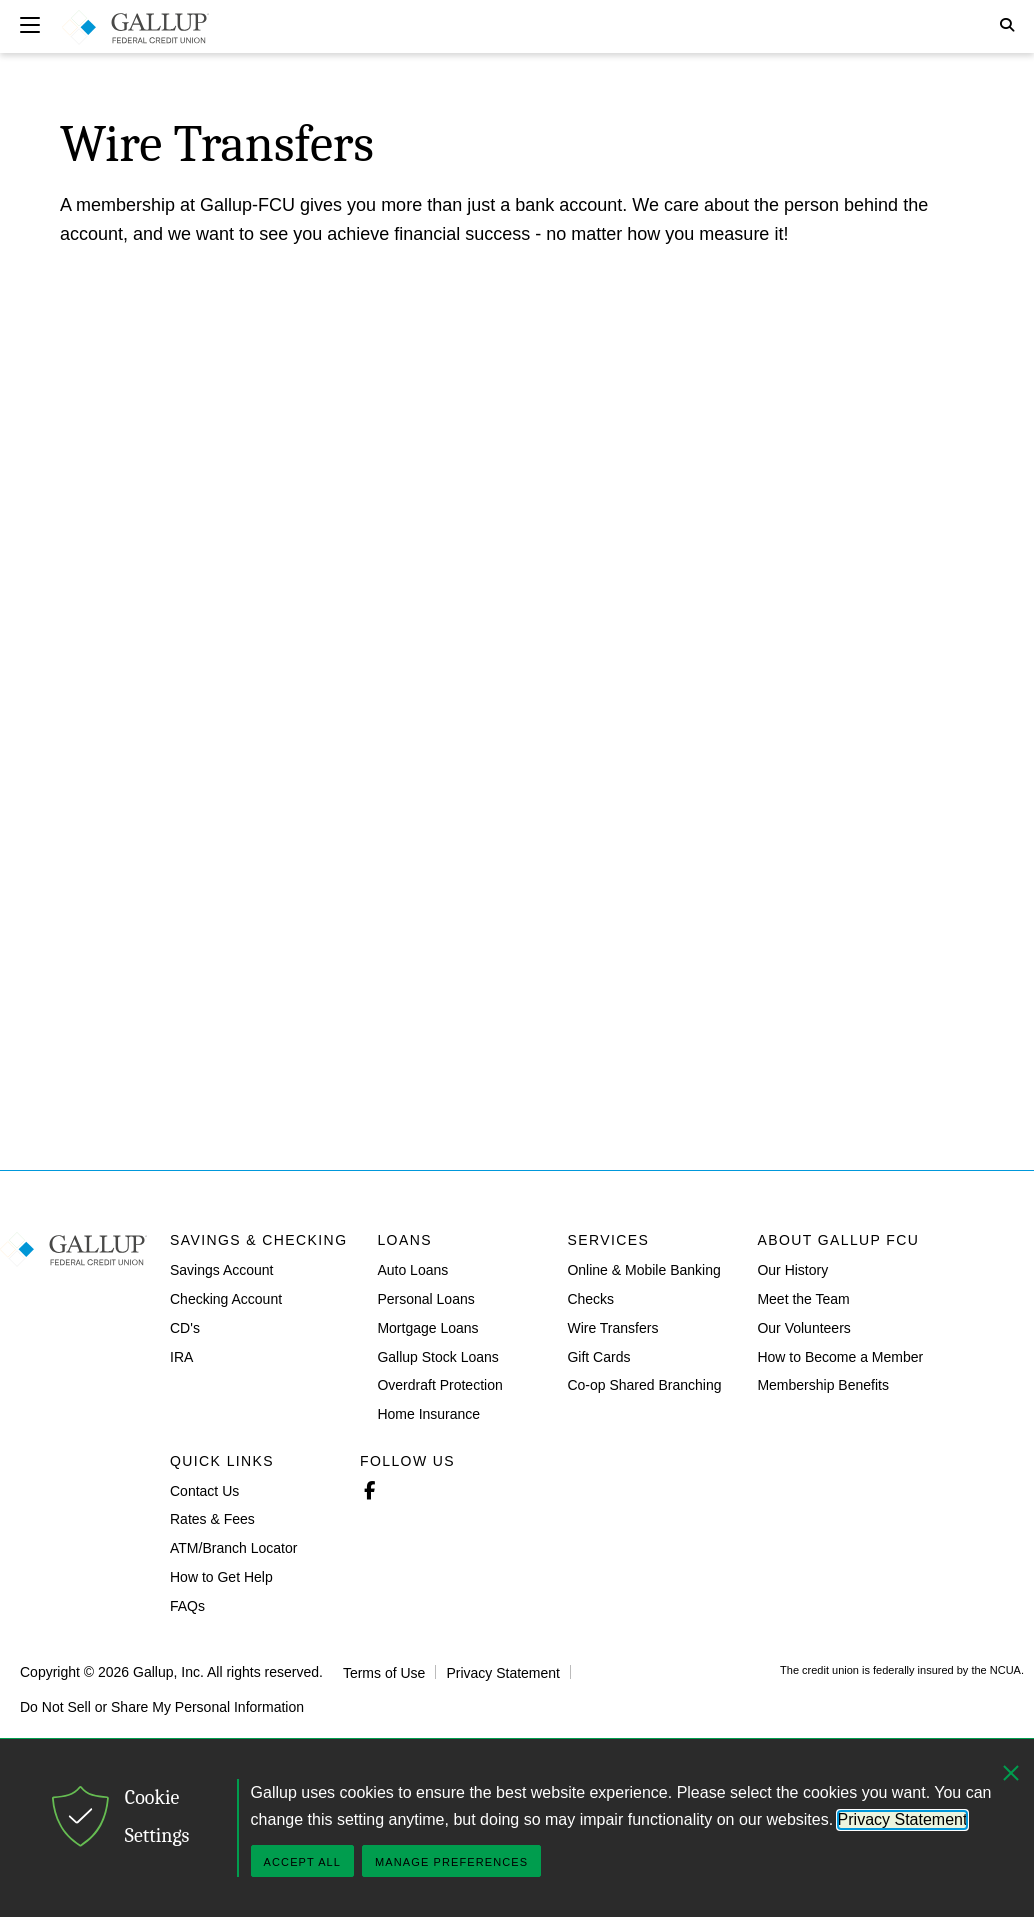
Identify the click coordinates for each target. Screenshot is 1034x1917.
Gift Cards (598, 1356)
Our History (792, 1270)
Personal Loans (425, 1299)
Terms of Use (384, 1672)
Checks (590, 1299)
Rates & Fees (212, 1519)
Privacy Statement (503, 1672)
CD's (185, 1328)
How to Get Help (221, 1577)
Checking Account (226, 1299)
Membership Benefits (823, 1385)
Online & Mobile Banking (643, 1270)
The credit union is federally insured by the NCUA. (902, 1670)
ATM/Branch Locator (233, 1548)
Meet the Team (803, 1299)
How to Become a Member (840, 1356)
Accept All (302, 1862)
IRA (181, 1356)
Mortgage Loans (427, 1328)
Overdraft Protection (439, 1385)
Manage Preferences (451, 1862)
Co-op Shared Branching (644, 1385)
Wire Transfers (612, 1328)
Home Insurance (428, 1414)
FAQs (187, 1606)
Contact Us (204, 1490)
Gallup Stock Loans (437, 1356)
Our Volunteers (803, 1328)
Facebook (369, 1488)
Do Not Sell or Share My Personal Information (162, 1706)
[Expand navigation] (30, 25)
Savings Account (222, 1270)
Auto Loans (412, 1270)
